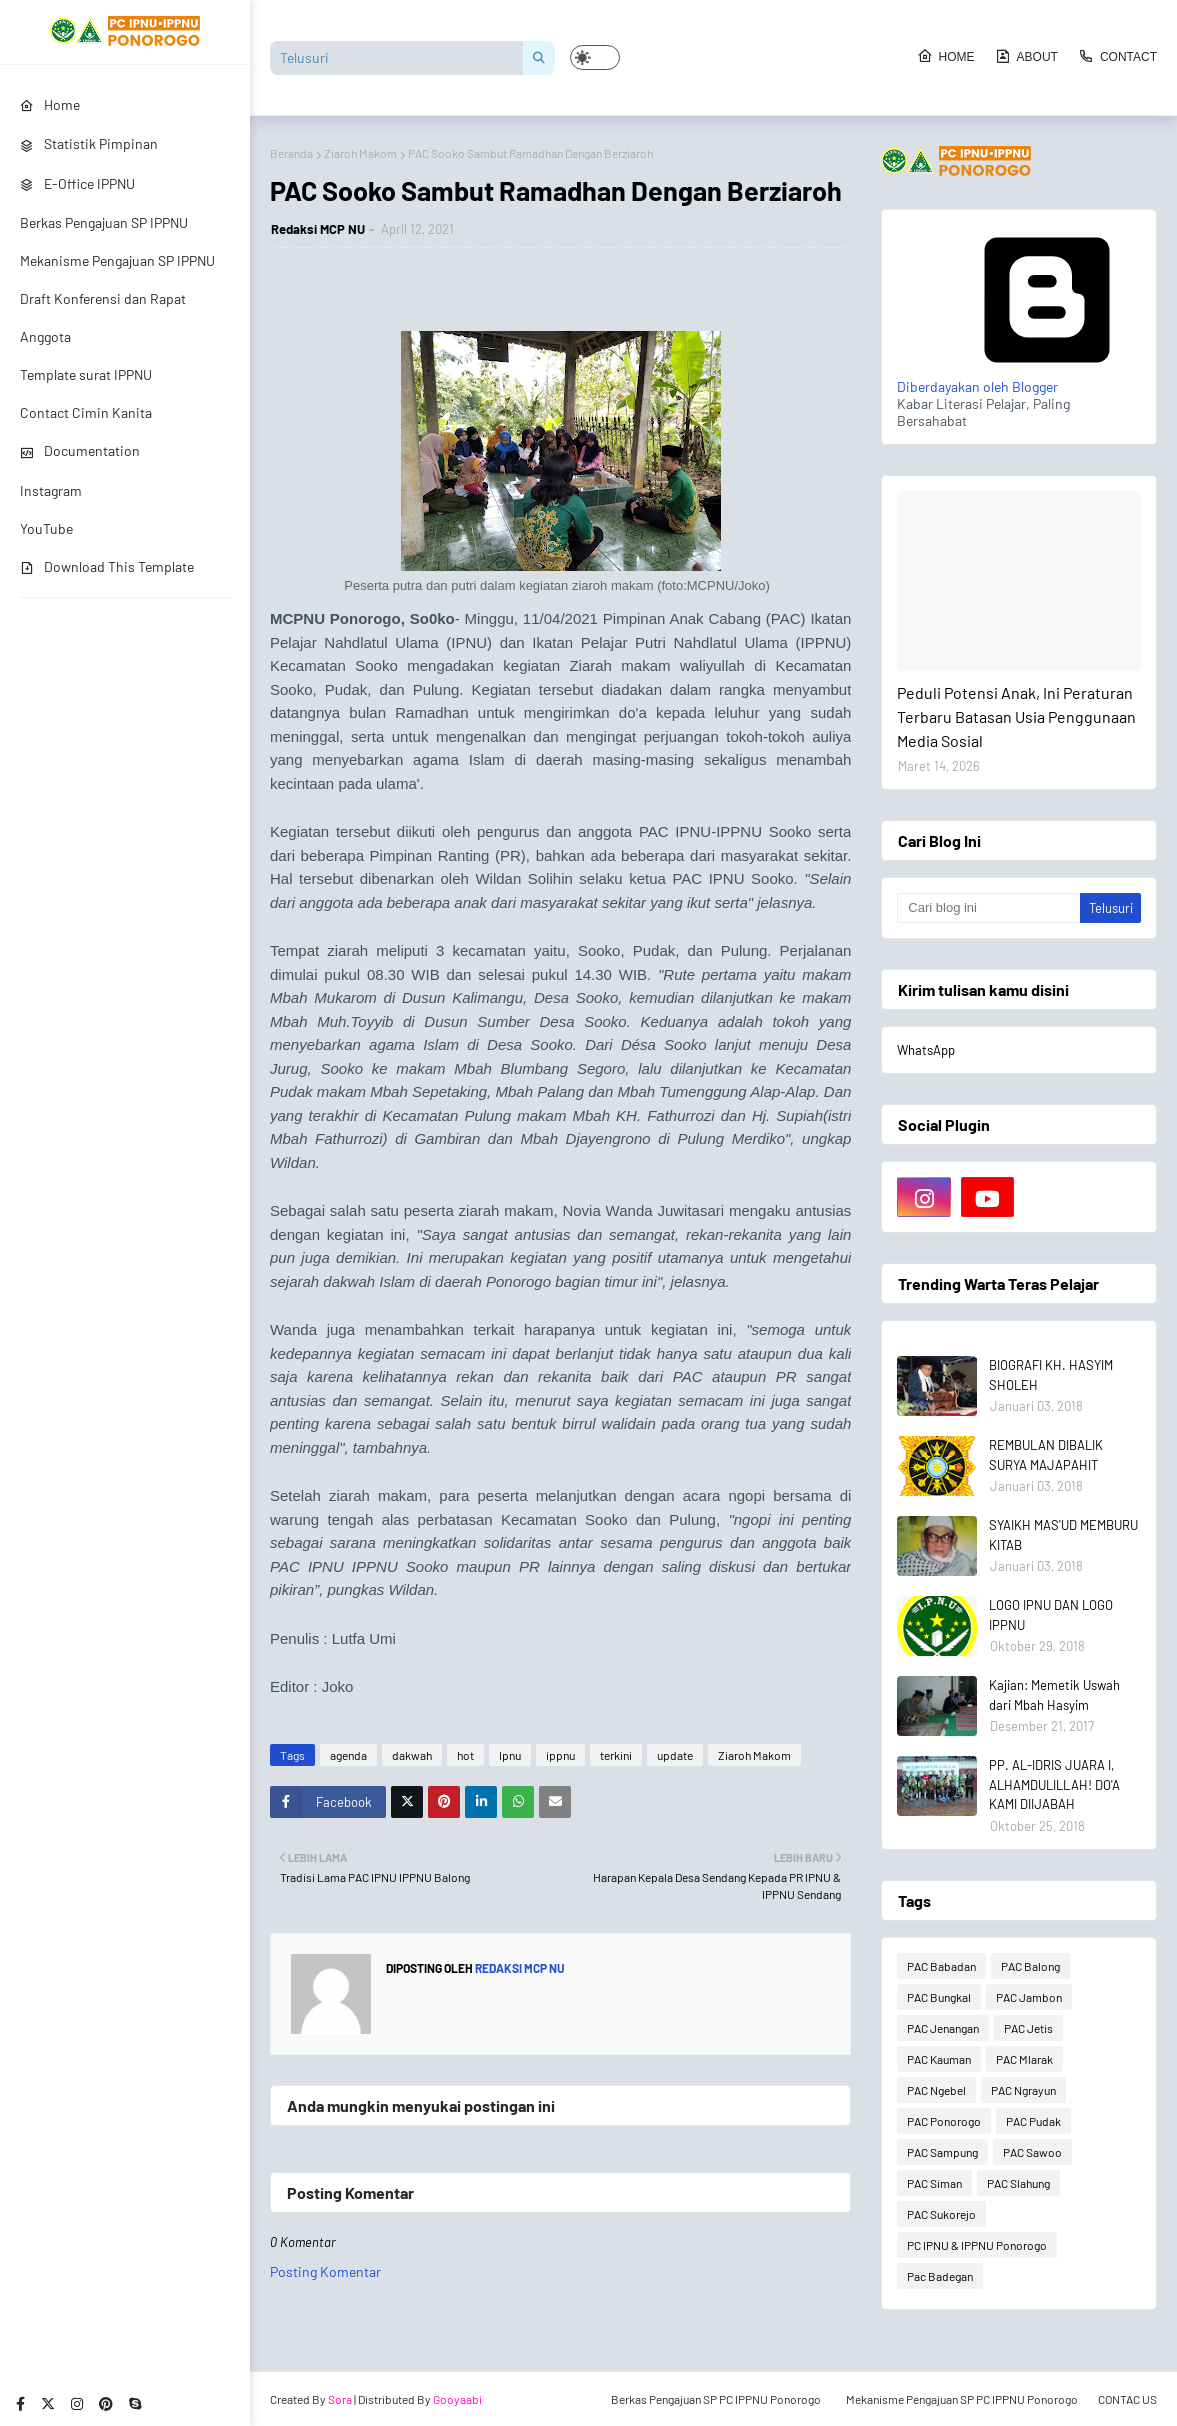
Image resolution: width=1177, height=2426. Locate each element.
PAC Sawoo (1032, 2152)
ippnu (560, 1755)
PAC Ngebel (936, 2090)
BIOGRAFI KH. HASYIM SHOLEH (1051, 1375)
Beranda (291, 153)
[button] (595, 57)
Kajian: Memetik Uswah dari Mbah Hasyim (1054, 1695)
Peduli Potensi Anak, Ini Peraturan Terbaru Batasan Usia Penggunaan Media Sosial (1016, 716)
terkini (616, 1755)
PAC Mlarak (1024, 2059)
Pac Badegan (940, 2276)
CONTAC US (1127, 2399)
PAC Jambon (1029, 1997)
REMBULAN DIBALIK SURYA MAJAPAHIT (1046, 1455)
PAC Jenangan (943, 2028)
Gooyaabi (457, 2399)
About (1026, 56)
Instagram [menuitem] (51, 490)
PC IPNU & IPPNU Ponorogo (977, 2245)
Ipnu (510, 1755)
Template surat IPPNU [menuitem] (86, 374)
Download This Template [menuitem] (107, 566)
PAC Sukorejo (941, 2214)
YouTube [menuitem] (46, 528)
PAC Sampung (942, 2152)
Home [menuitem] (50, 104)
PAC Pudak (1033, 2121)
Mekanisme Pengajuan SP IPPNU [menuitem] (117, 260)
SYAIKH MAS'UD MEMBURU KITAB (1063, 1535)
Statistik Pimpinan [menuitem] (89, 143)
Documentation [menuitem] (80, 450)
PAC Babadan (941, 1966)
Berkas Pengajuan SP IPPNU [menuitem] (104, 222)
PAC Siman (934, 2183)
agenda (348, 1755)
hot (465, 1755)
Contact (1117, 56)
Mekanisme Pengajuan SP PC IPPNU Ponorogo (962, 2399)
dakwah (412, 1755)
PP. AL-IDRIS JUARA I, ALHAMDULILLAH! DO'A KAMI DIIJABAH (1054, 1784)
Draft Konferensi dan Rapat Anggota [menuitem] (103, 317)
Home (946, 56)
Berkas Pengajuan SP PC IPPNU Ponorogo (716, 2399)
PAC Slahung (1018, 2183)
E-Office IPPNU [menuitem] (77, 183)
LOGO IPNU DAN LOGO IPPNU (1051, 1615)
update (675, 1755)
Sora (340, 2399)
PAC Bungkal (939, 1997)
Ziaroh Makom (360, 153)
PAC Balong (1030, 1966)
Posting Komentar (325, 2271)
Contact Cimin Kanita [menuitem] (86, 412)
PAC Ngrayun (1023, 2090)
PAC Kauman (939, 2059)
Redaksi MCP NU (318, 229)
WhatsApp (926, 1050)
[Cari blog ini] (988, 908)
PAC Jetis (1028, 2028)
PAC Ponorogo (944, 2121)
